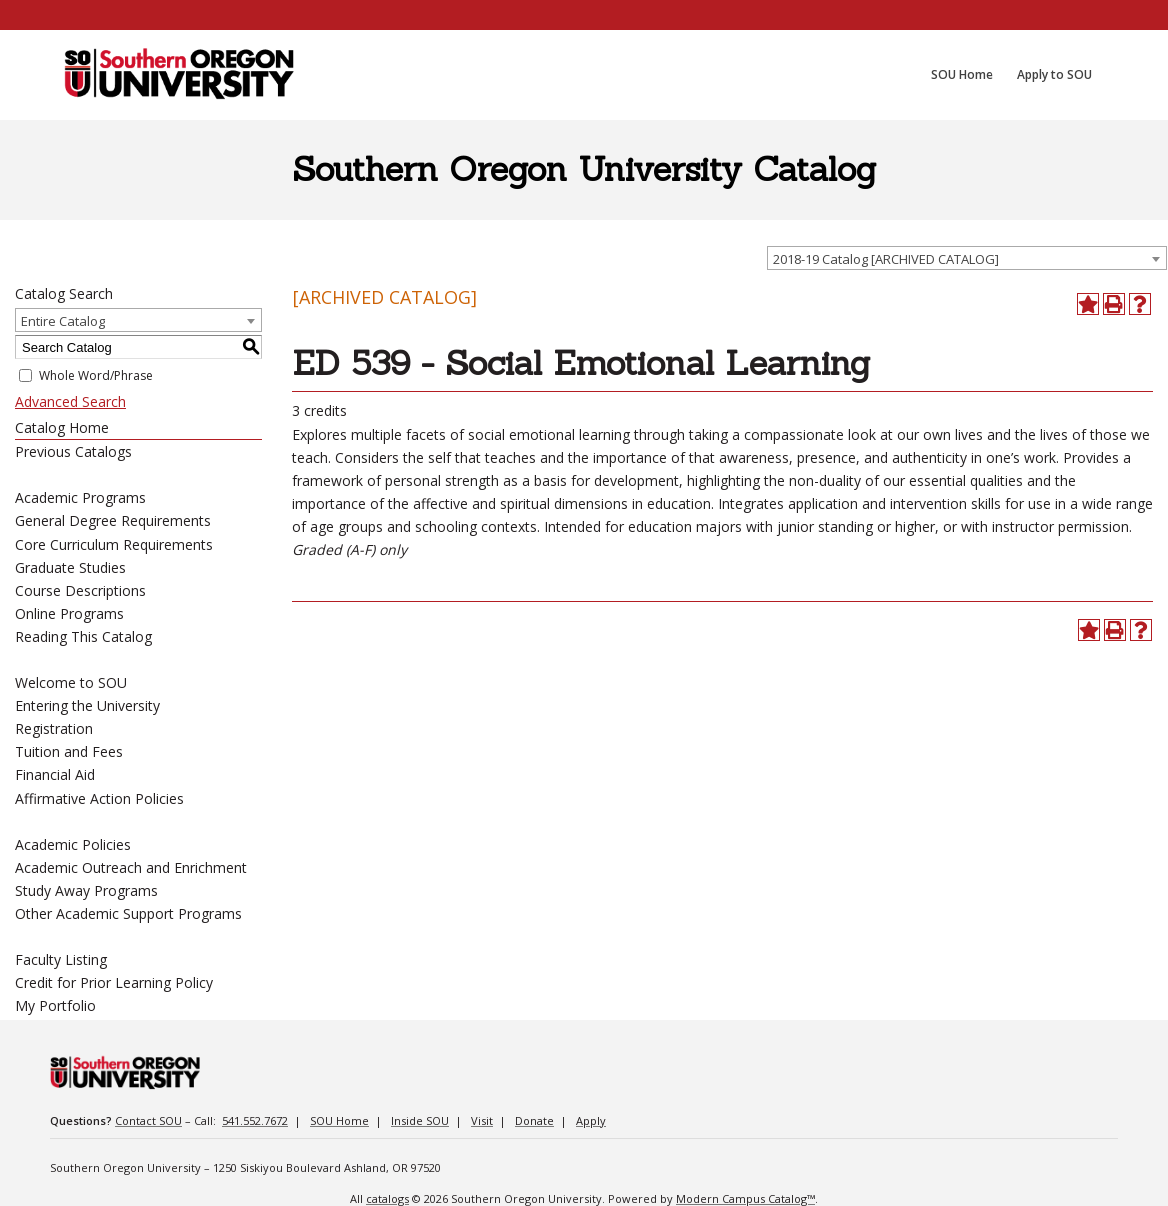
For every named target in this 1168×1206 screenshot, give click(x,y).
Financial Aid (55, 774)
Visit (482, 1120)
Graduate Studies (70, 567)
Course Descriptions (80, 590)
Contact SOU (148, 1120)
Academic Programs (80, 497)
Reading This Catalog (83, 636)
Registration (54, 728)
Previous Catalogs (73, 451)
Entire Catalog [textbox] (63, 321)
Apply (591, 1120)
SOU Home (339, 1120)
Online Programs (69, 613)
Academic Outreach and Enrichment (131, 867)
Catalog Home (62, 427)
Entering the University (87, 705)
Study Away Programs (86, 890)
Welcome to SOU (71, 682)
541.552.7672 (255, 1120)
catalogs (387, 1198)
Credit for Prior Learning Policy (114, 982)
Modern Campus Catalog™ (745, 1198)
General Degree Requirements (113, 520)
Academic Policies (73, 844)
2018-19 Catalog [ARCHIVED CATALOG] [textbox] (886, 259)
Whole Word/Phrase (96, 375)
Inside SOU (420, 1120)
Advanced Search (70, 401)
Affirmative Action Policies (99, 798)
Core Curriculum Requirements (114, 544)
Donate (534, 1120)
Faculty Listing (61, 959)
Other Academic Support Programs (128, 913)
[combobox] (967, 258)
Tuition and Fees (69, 751)
